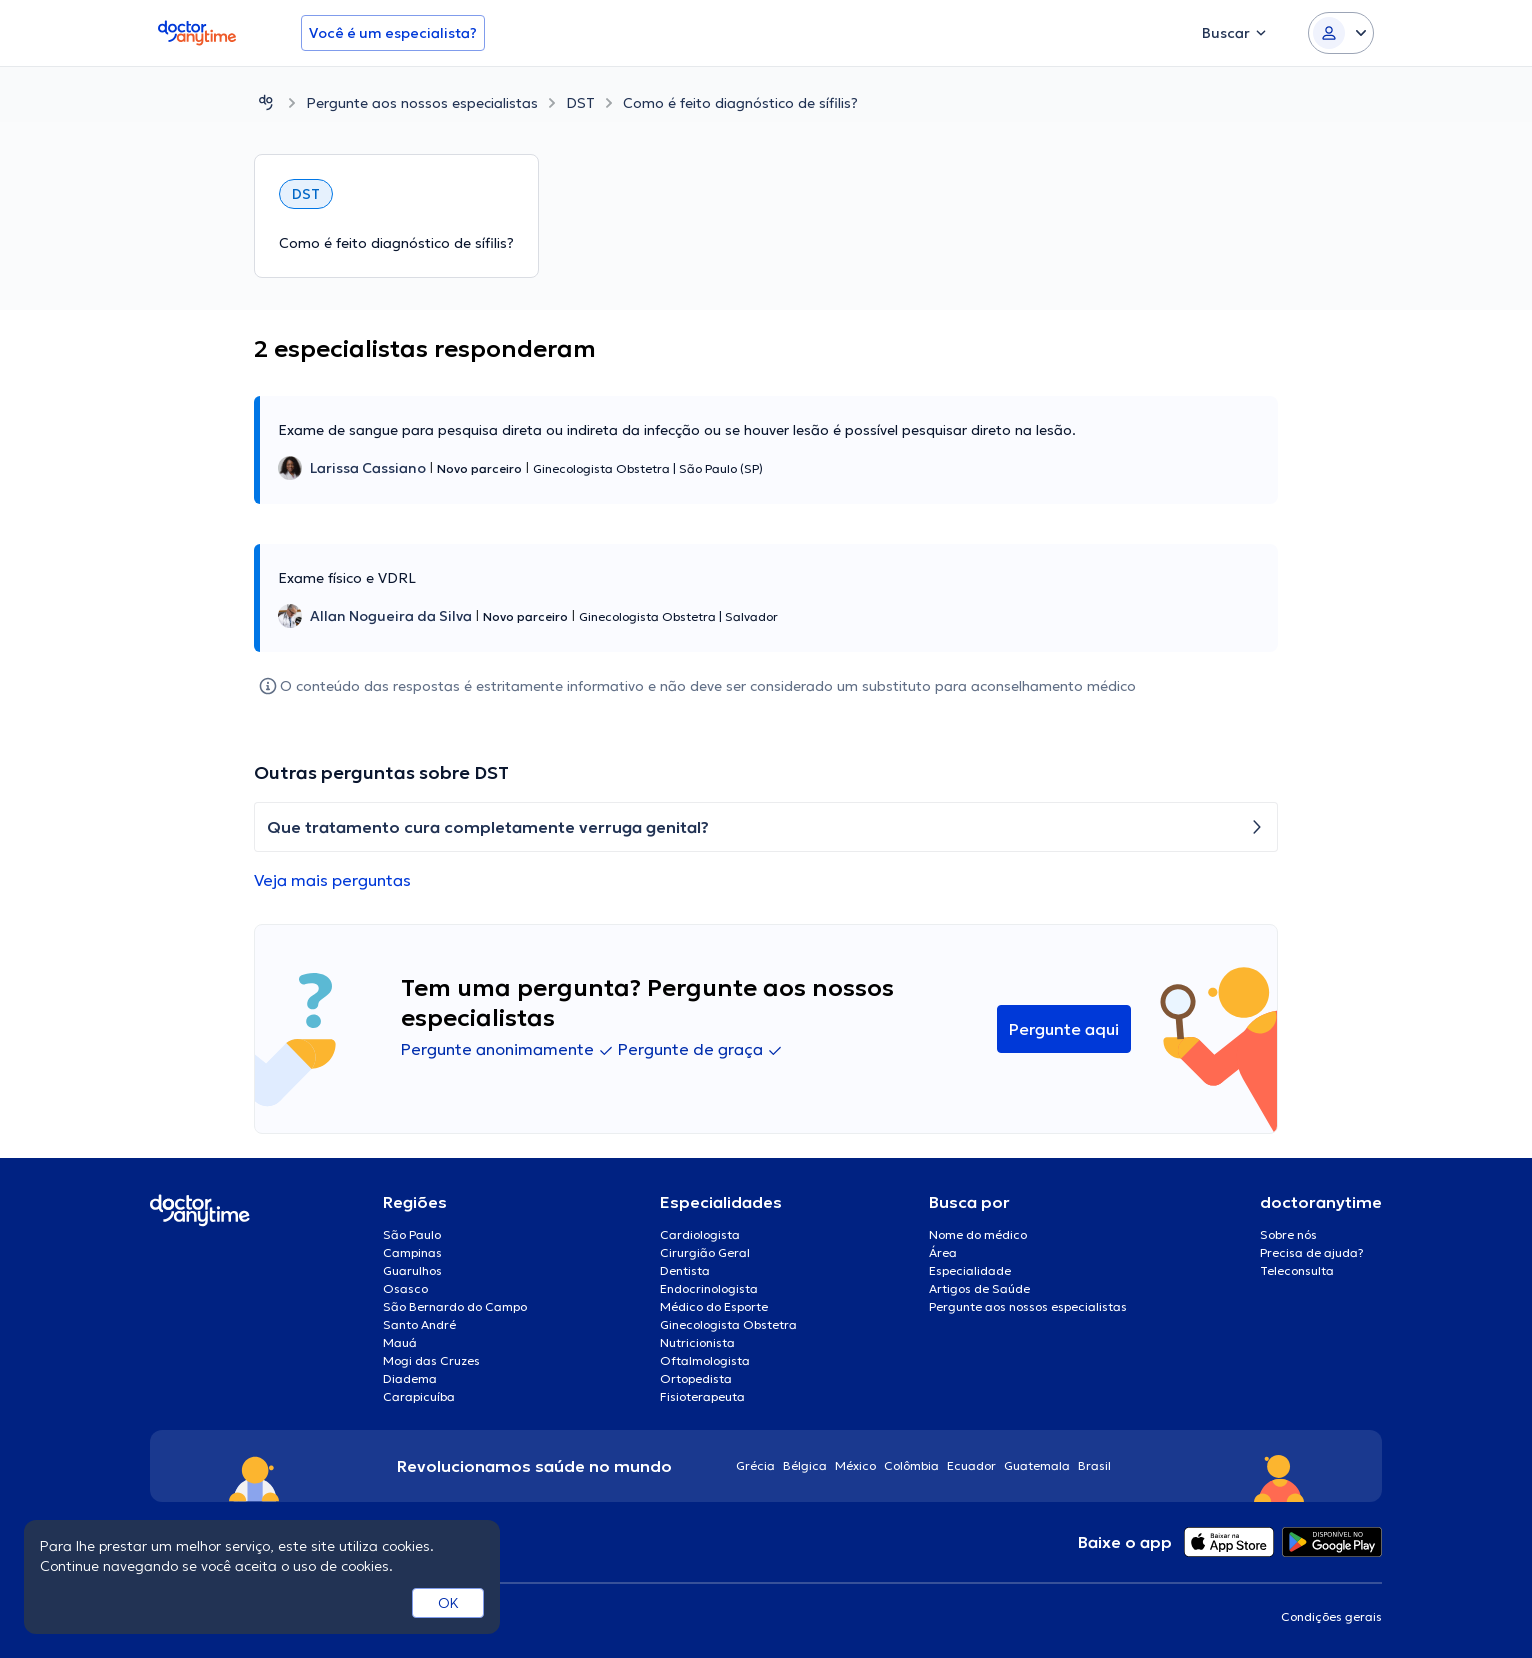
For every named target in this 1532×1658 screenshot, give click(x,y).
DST (580, 103)
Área (943, 1252)
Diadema (410, 1378)
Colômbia (911, 1465)
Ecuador (971, 1465)
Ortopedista (696, 1378)
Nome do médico (978, 1234)
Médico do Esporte (714, 1306)
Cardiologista (700, 1234)
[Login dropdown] (1341, 33)
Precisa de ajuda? (1312, 1252)
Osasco (405, 1288)
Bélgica (805, 1465)
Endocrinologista (709, 1288)
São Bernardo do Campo (455, 1306)
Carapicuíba (419, 1396)
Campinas (412, 1252)
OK (448, 1603)
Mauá (400, 1342)
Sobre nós (1288, 1234)
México (855, 1465)
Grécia (755, 1465)
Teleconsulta (1297, 1270)
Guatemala (1037, 1465)
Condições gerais (1331, 1616)
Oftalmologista (705, 1360)
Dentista (685, 1270)
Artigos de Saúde (979, 1288)
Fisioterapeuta (702, 1396)
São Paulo (412, 1234)
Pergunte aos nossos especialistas (422, 103)
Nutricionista (697, 1342)
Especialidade (970, 1270)
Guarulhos (412, 1270)
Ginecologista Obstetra (728, 1324)
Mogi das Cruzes (431, 1360)
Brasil (1094, 1465)
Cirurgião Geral (705, 1252)
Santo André (419, 1324)
